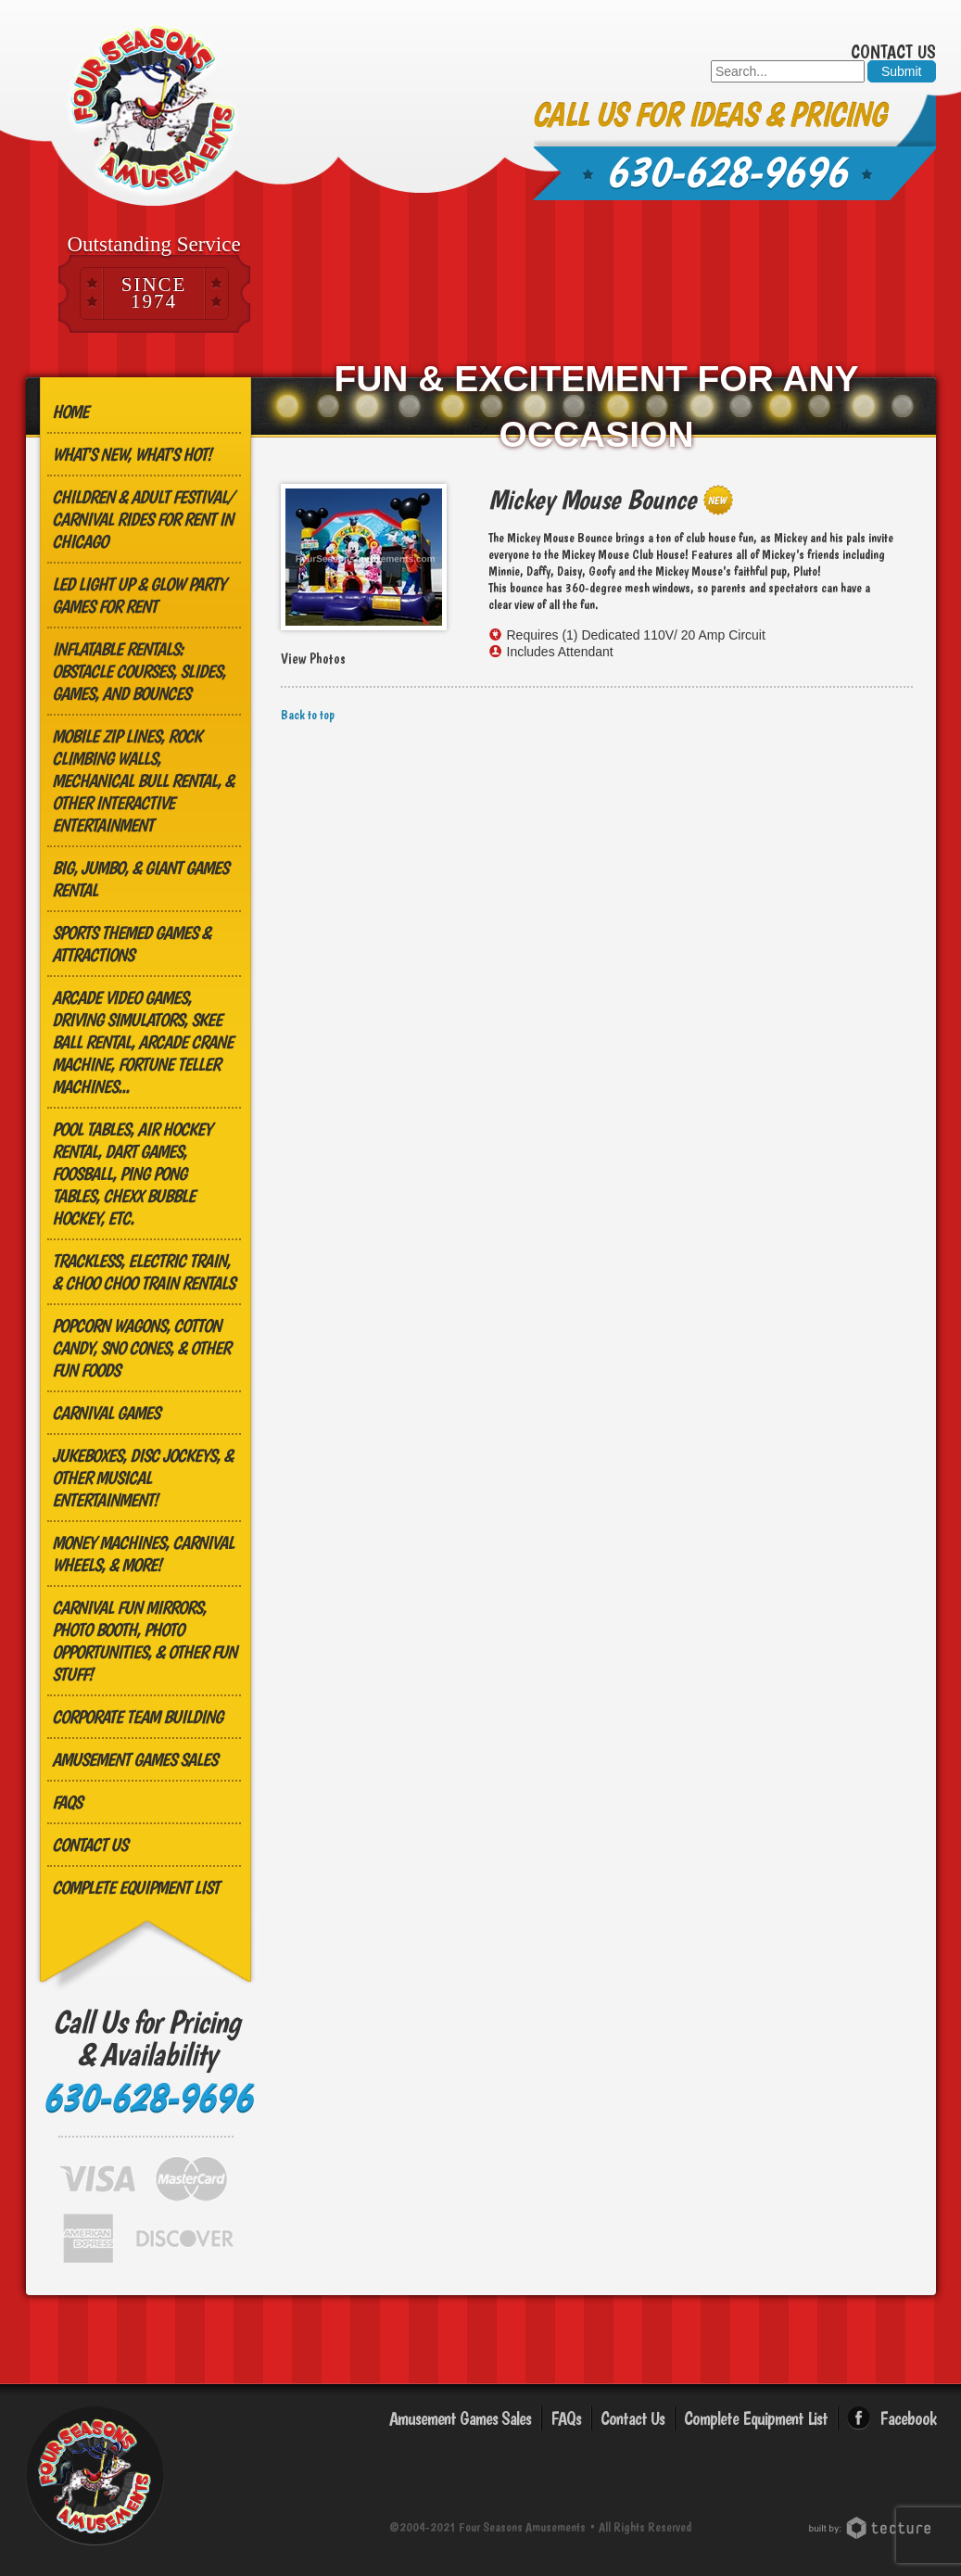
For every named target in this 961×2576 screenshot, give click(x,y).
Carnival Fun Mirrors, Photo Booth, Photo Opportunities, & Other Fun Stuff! (144, 1640)
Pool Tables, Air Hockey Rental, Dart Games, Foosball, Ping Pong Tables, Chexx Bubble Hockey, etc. (131, 1173)
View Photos (313, 659)
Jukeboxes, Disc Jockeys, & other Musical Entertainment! (142, 1477)
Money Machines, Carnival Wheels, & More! (143, 1553)
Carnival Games (105, 1413)
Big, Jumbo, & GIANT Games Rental (140, 879)
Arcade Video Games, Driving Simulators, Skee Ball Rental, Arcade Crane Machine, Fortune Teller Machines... (142, 1042)
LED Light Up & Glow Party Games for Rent (138, 595)
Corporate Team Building (137, 1717)
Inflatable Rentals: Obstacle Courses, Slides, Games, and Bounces (138, 671)
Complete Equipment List (135, 1887)
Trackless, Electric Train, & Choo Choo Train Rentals (143, 1272)
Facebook (907, 2418)
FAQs (67, 1802)
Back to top (308, 714)
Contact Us (893, 52)
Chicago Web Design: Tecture (872, 2528)
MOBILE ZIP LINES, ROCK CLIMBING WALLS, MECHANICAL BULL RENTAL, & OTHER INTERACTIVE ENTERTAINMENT (143, 780)
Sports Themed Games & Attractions (131, 943)
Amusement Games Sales (134, 1759)
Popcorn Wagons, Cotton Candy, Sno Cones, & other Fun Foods (141, 1347)
